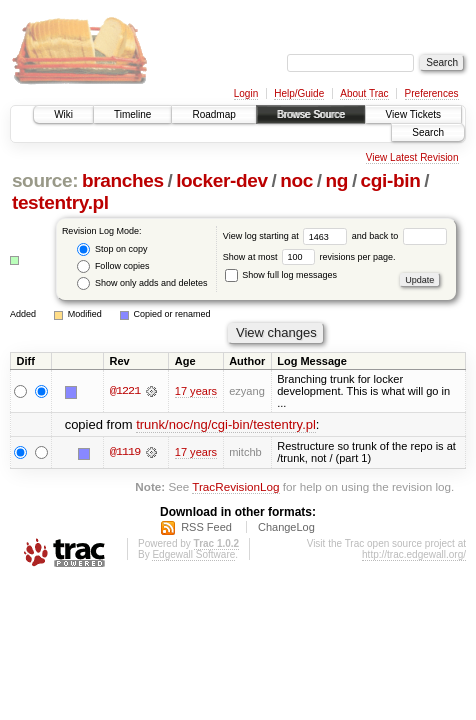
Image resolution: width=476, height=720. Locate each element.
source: (45, 180)
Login (246, 93)
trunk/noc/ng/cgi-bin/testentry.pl (226, 424)
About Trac (364, 93)
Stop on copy (112, 249)
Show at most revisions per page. (309, 257)
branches (123, 180)
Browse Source (311, 114)
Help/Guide (299, 93)
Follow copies (113, 266)
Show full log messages (281, 275)
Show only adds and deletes (142, 283)
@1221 (125, 391)
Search (428, 132)
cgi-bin (391, 180)
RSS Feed (206, 527)
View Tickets (413, 114)
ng (337, 180)
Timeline (132, 114)
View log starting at (287, 236)
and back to (399, 236)
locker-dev (222, 180)
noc (296, 180)
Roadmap (213, 114)
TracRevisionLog (235, 486)
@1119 (125, 452)
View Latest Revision (412, 157)
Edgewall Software (193, 554)
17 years (196, 391)
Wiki (63, 114)
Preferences (432, 93)
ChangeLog (286, 527)
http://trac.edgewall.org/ (414, 554)
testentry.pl (60, 202)
